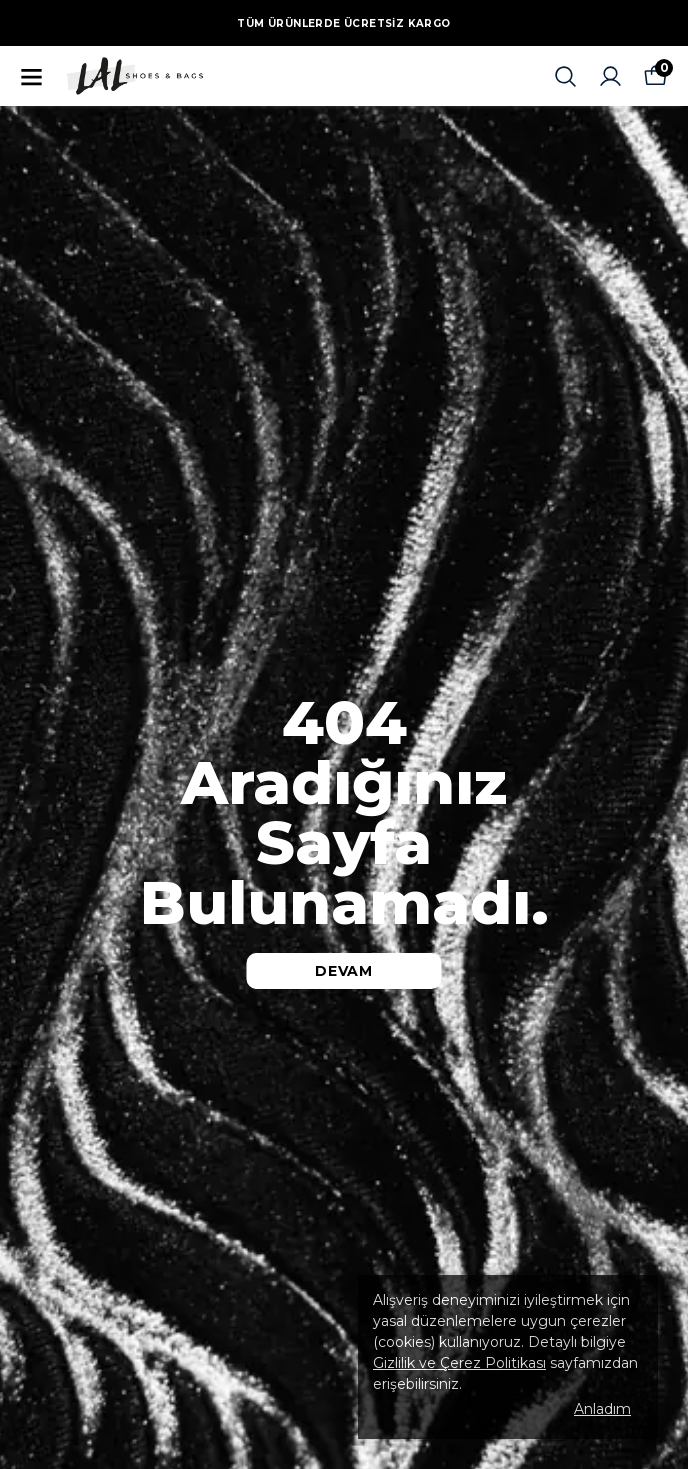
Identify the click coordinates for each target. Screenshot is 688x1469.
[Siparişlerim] (610, 76)
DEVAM (344, 971)
